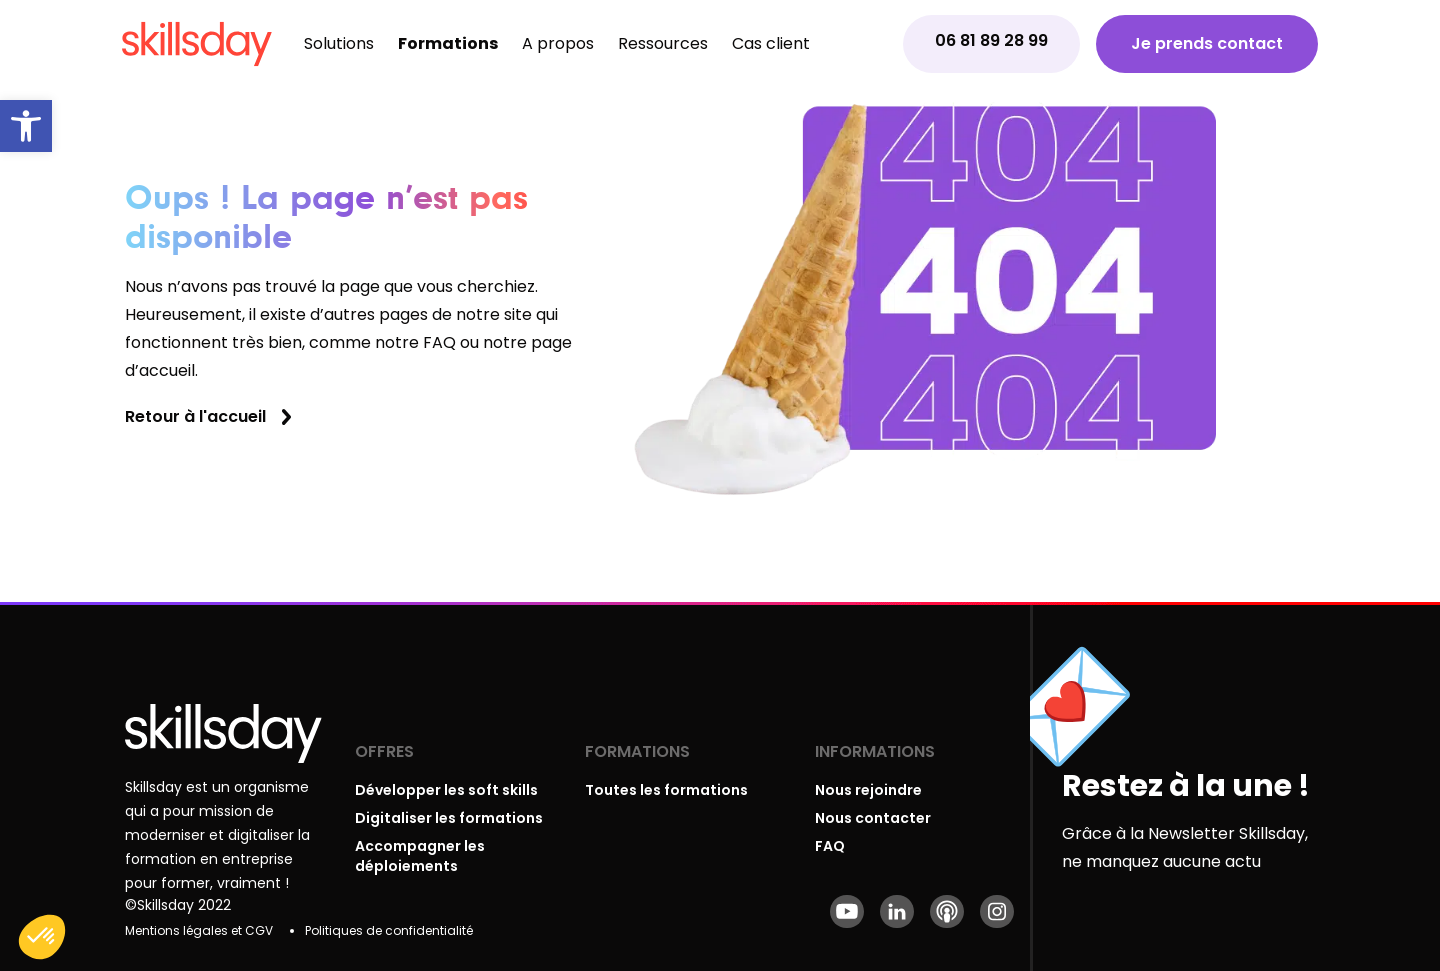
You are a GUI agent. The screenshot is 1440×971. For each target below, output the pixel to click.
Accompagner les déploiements (420, 856)
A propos (558, 43)
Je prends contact (1207, 43)
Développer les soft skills (446, 790)
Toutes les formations (666, 790)
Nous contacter (873, 818)
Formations (448, 43)
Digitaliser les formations (449, 818)
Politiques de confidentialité (389, 930)
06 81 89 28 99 (991, 40)
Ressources (663, 43)
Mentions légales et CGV (199, 930)
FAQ (830, 846)
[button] (26, 126)
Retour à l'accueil (195, 416)
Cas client (771, 43)
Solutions (339, 43)
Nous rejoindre (868, 790)
